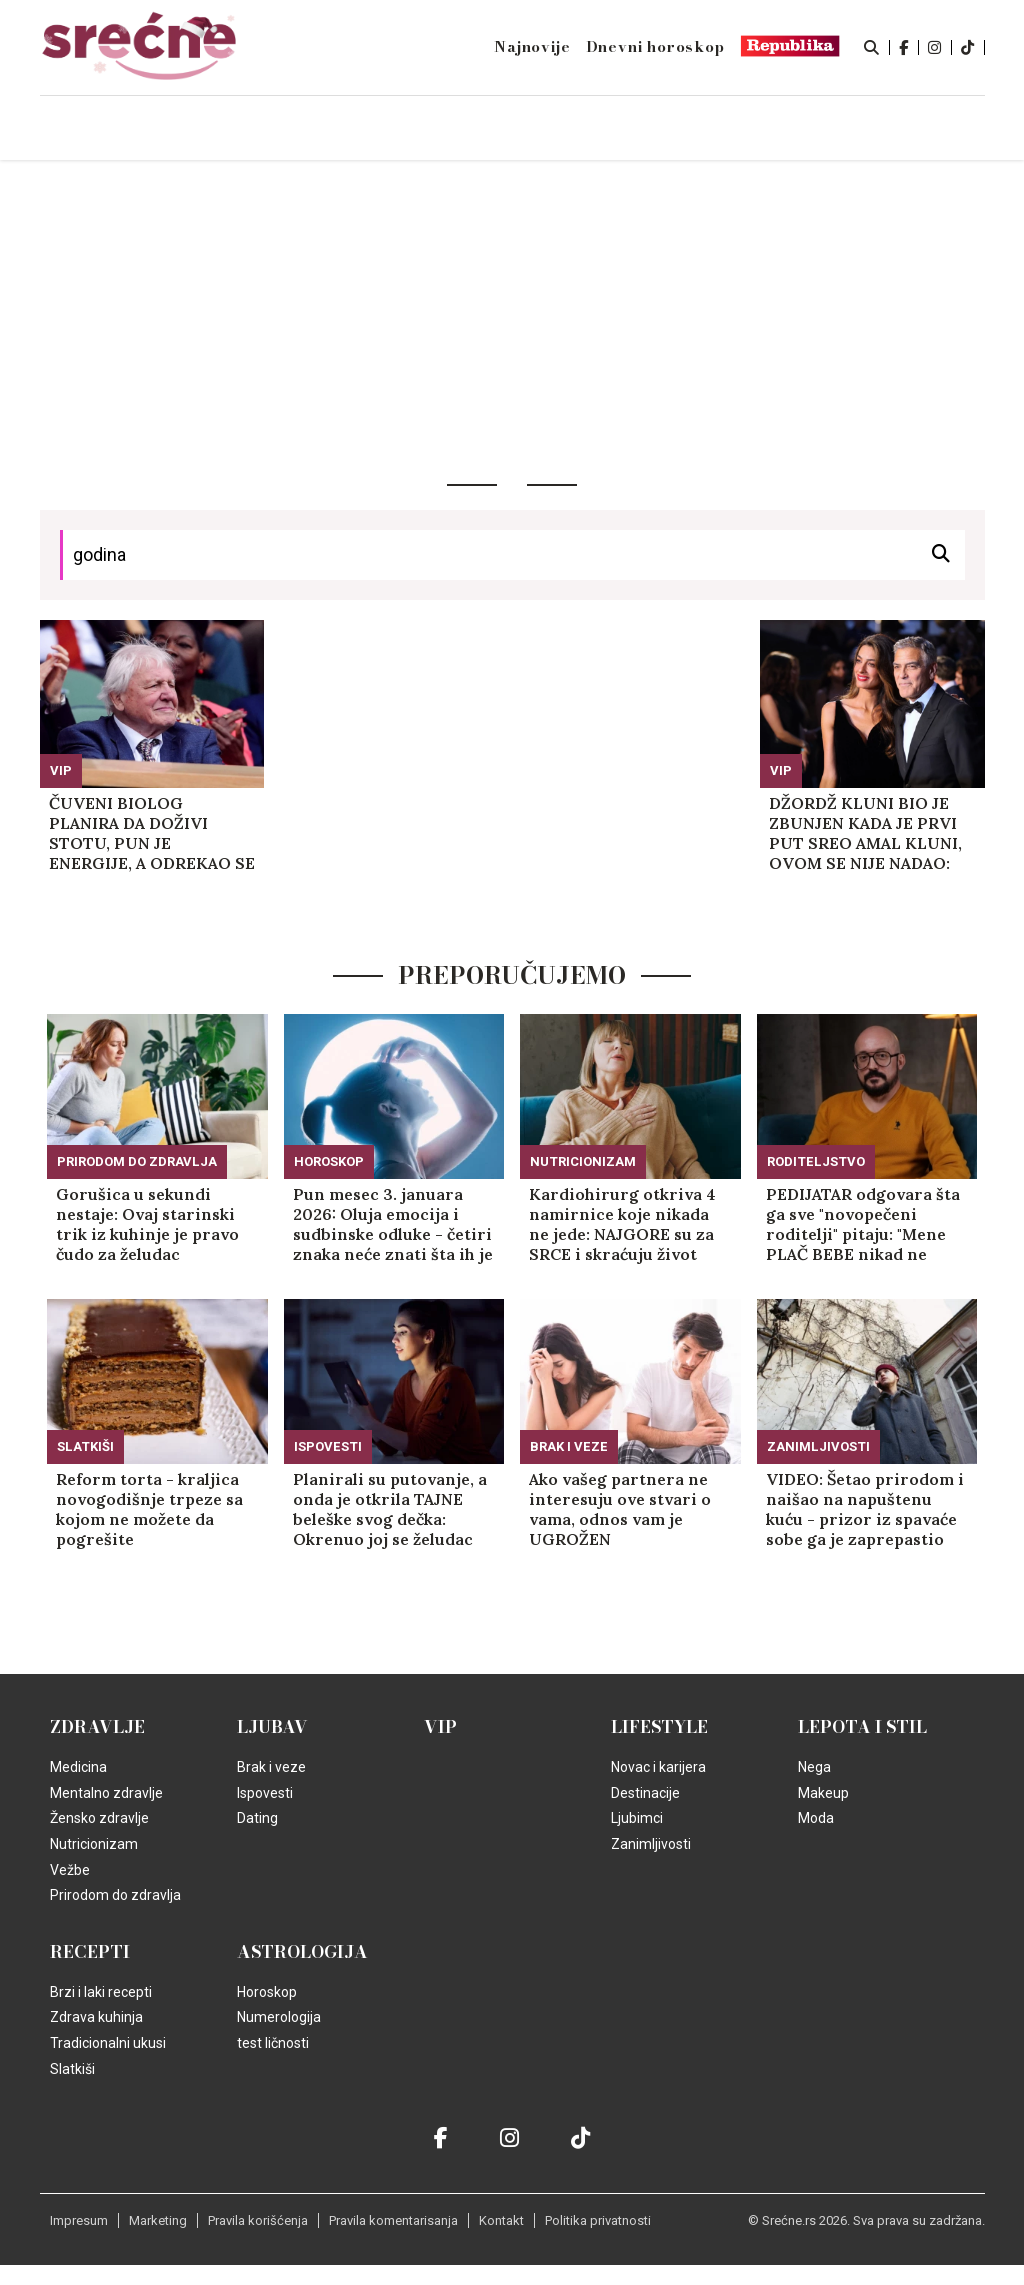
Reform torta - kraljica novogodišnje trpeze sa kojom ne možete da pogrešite (149, 1509)
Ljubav (272, 1727)
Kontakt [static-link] (501, 2220)
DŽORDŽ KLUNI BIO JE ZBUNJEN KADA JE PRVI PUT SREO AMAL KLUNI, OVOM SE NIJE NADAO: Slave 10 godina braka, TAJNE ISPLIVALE (865, 833)
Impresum (79, 2220)
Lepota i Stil (862, 1727)
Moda (816, 1818)
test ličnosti (273, 2043)
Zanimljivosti (818, 1446)
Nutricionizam (583, 1161)
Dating (257, 1818)
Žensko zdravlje (99, 1818)
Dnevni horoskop (655, 47)
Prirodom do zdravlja (137, 1161)
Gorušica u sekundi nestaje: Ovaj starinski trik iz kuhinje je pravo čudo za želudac (147, 1224)
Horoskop (329, 1161)
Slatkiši (85, 1446)
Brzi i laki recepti (101, 1992)
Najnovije (532, 47)
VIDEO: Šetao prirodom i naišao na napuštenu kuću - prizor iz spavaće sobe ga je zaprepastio (865, 1509)
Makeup (823, 1793)
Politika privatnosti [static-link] (598, 2220)
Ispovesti (328, 1446)
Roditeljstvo (816, 1161)
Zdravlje (97, 1727)
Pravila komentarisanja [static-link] (393, 2220)
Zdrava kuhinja (96, 2017)
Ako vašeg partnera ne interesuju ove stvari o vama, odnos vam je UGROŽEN (620, 1509)
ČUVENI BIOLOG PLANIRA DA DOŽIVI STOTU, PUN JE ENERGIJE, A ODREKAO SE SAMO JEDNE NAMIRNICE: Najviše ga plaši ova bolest (152, 833)
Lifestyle (659, 1727)
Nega (814, 1767)
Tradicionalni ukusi (108, 2043)
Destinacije (645, 1793)
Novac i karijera (658, 1767)
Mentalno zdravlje (106, 1793)
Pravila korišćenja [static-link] (258, 2220)
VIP (61, 770)
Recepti (90, 1952)
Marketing (158, 2220)
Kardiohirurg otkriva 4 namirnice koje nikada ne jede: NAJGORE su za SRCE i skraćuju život (622, 1224)
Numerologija (279, 2017)
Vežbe (70, 1870)
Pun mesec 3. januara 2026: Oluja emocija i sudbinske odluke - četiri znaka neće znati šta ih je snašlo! (393, 1224)
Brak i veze (569, 1446)
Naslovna (172, 129)
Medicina (78, 1767)
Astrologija (302, 1952)
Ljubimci (637, 1818)
